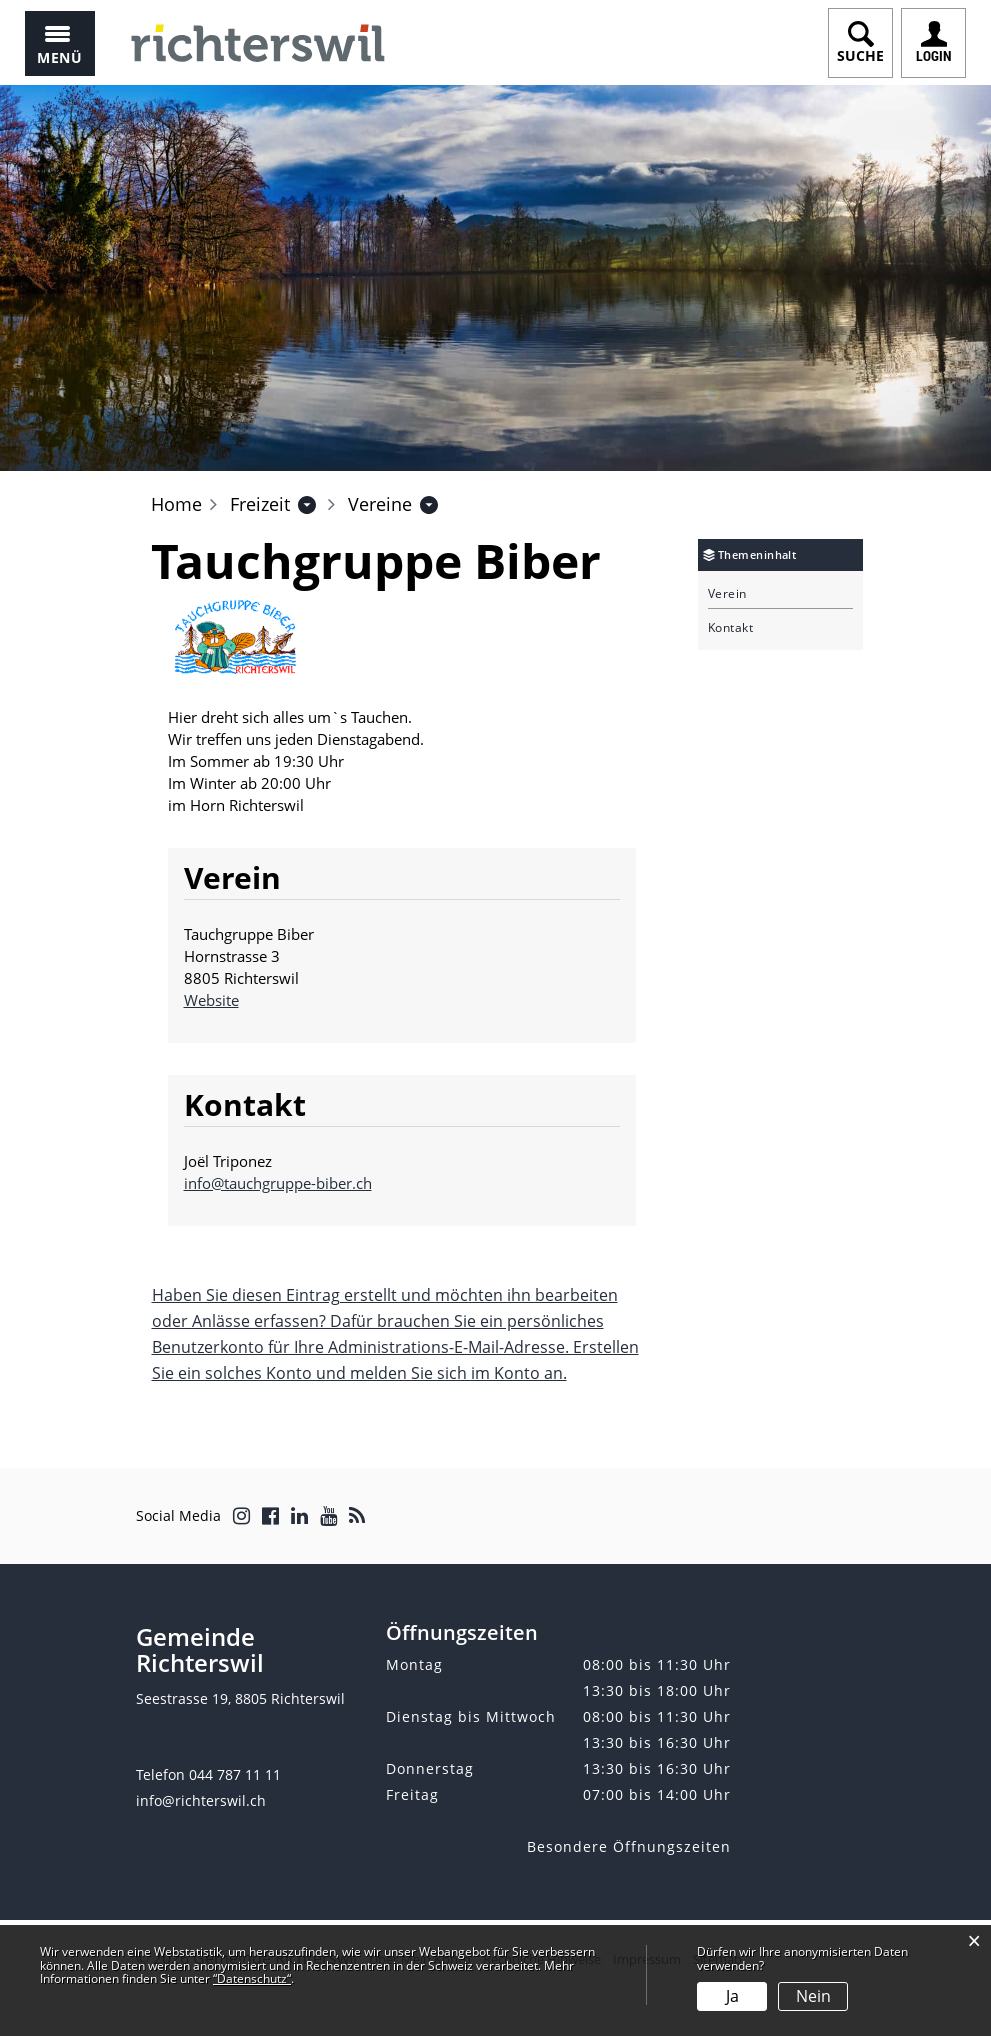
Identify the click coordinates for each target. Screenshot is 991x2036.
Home (176, 504)
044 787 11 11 (235, 1774)
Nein (813, 1996)
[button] (260, 504)
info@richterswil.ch (201, 1800)
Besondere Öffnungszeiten (629, 1846)
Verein (727, 594)
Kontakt (730, 628)
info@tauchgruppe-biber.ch (278, 1183)
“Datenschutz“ (252, 1978)
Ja (732, 1996)
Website (221, 1000)
